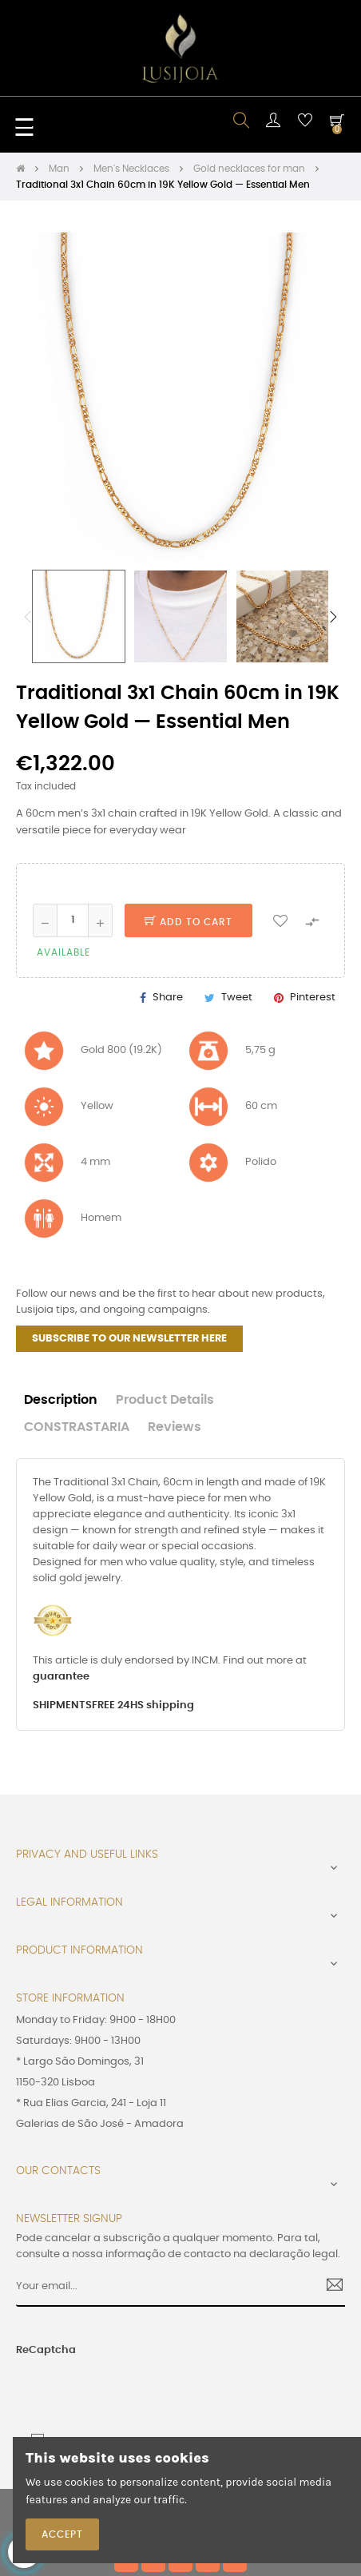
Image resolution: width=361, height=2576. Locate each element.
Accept (62, 2534)
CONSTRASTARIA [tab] (76, 1427)
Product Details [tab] (165, 1400)
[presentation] (111, 2389)
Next (333, 617)
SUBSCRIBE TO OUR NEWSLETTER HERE (129, 1339)
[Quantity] (73, 920)
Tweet (236, 997)
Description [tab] (60, 1400)
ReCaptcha (46, 2350)
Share (168, 997)
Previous (28, 617)
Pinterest (312, 997)
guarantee (61, 1677)
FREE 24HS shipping (143, 1705)
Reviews (174, 1427)
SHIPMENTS (62, 1705)
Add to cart (188, 922)
